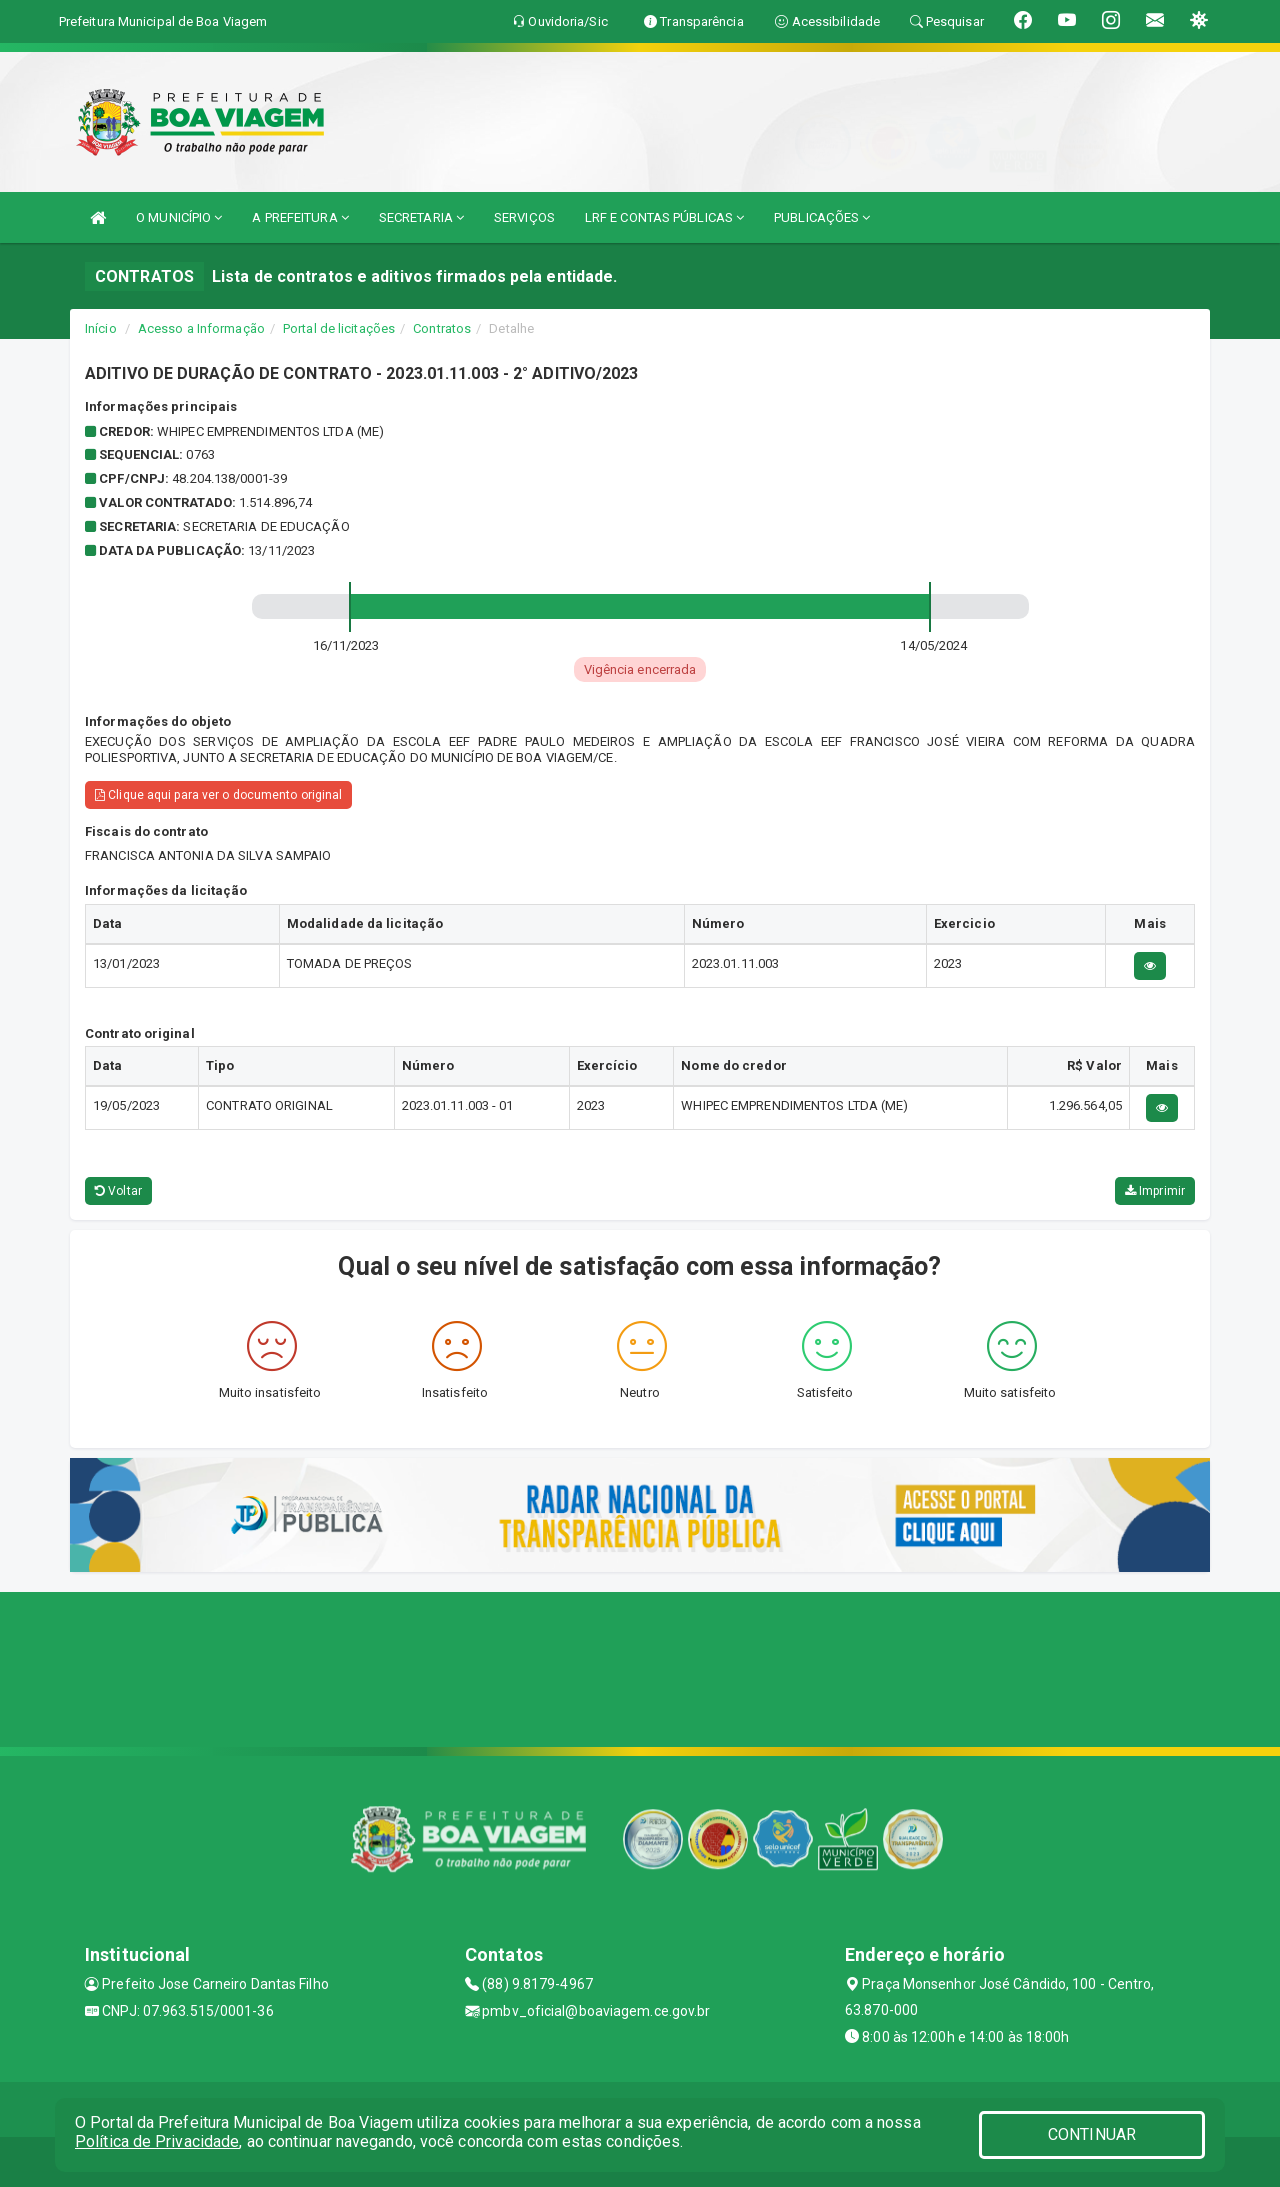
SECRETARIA (421, 217)
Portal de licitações (339, 328)
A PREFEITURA (300, 217)
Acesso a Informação (201, 328)
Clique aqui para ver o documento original (218, 795)
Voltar (118, 1191)
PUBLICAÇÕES (822, 217)
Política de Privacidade (157, 2141)
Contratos (442, 328)
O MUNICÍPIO (179, 217)
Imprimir (1155, 1191)
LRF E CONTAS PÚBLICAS (664, 217)
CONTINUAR (1092, 2134)
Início (101, 328)
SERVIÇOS (524, 217)
